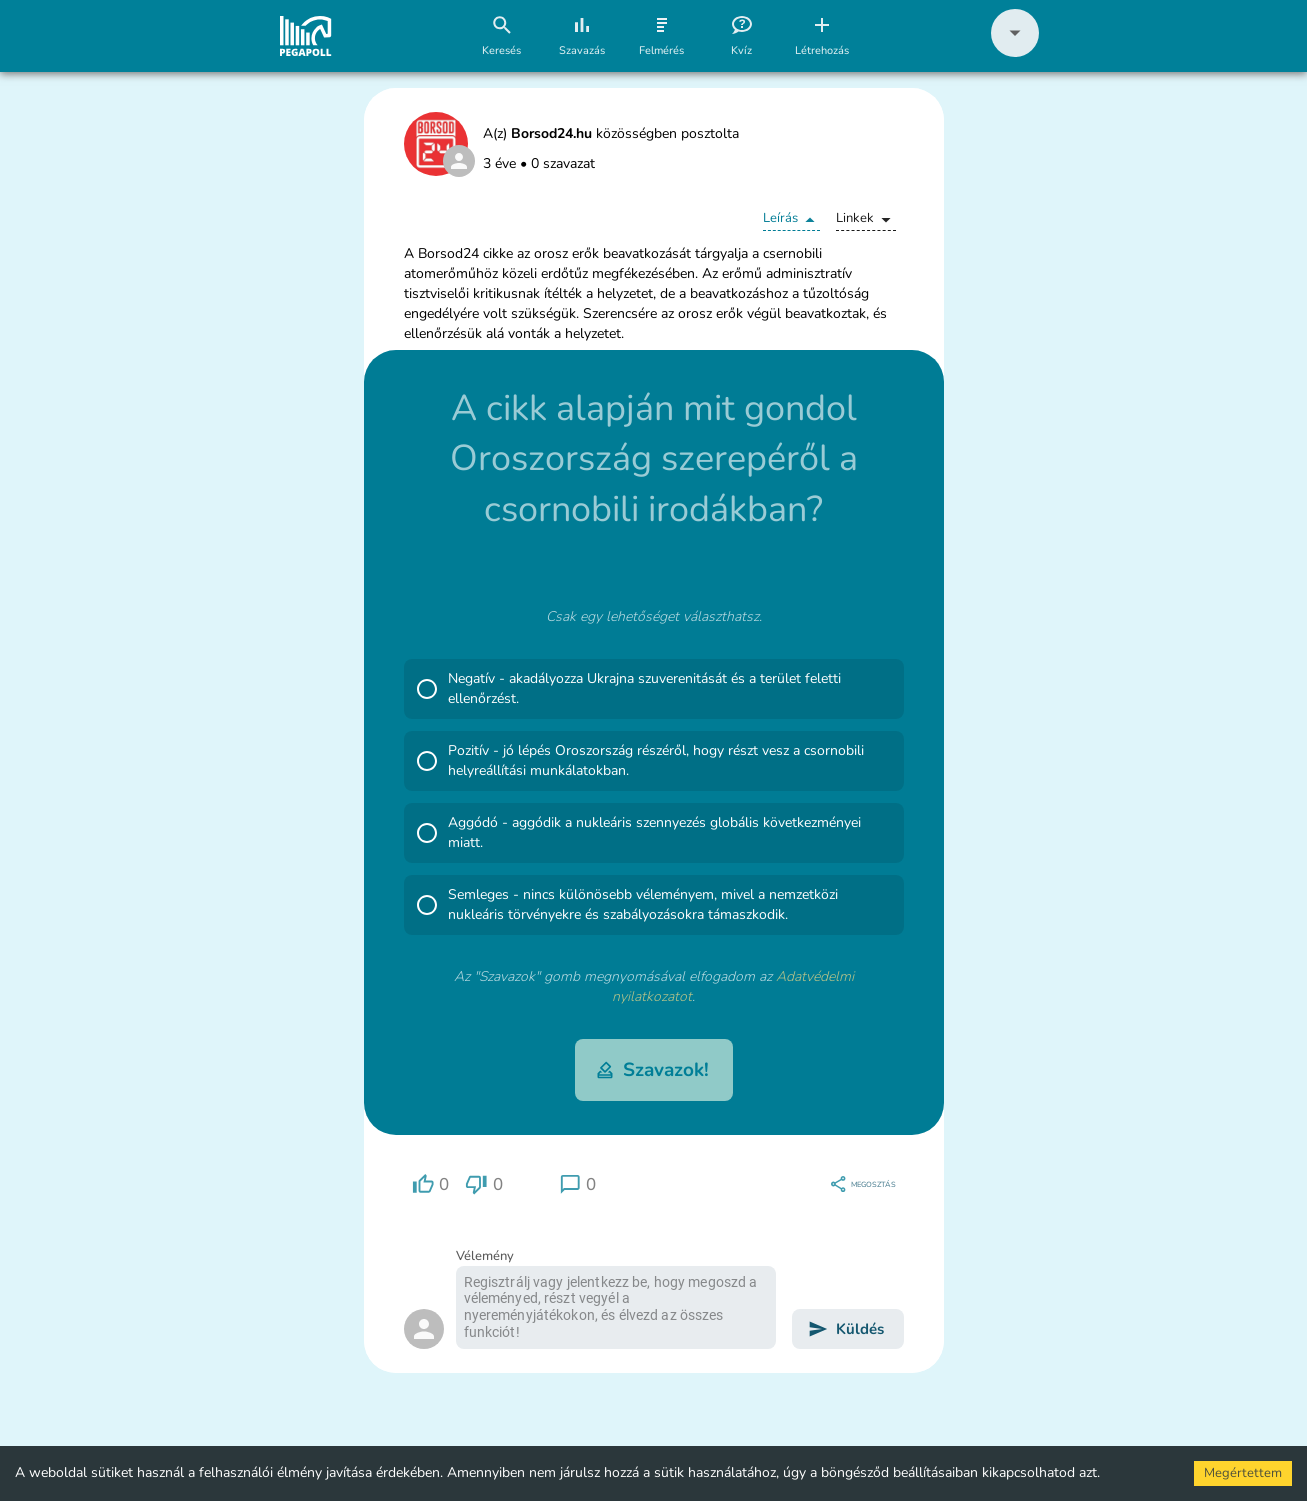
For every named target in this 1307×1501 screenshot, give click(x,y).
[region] (431, 1184)
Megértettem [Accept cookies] (1243, 1473)
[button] (1015, 52)
